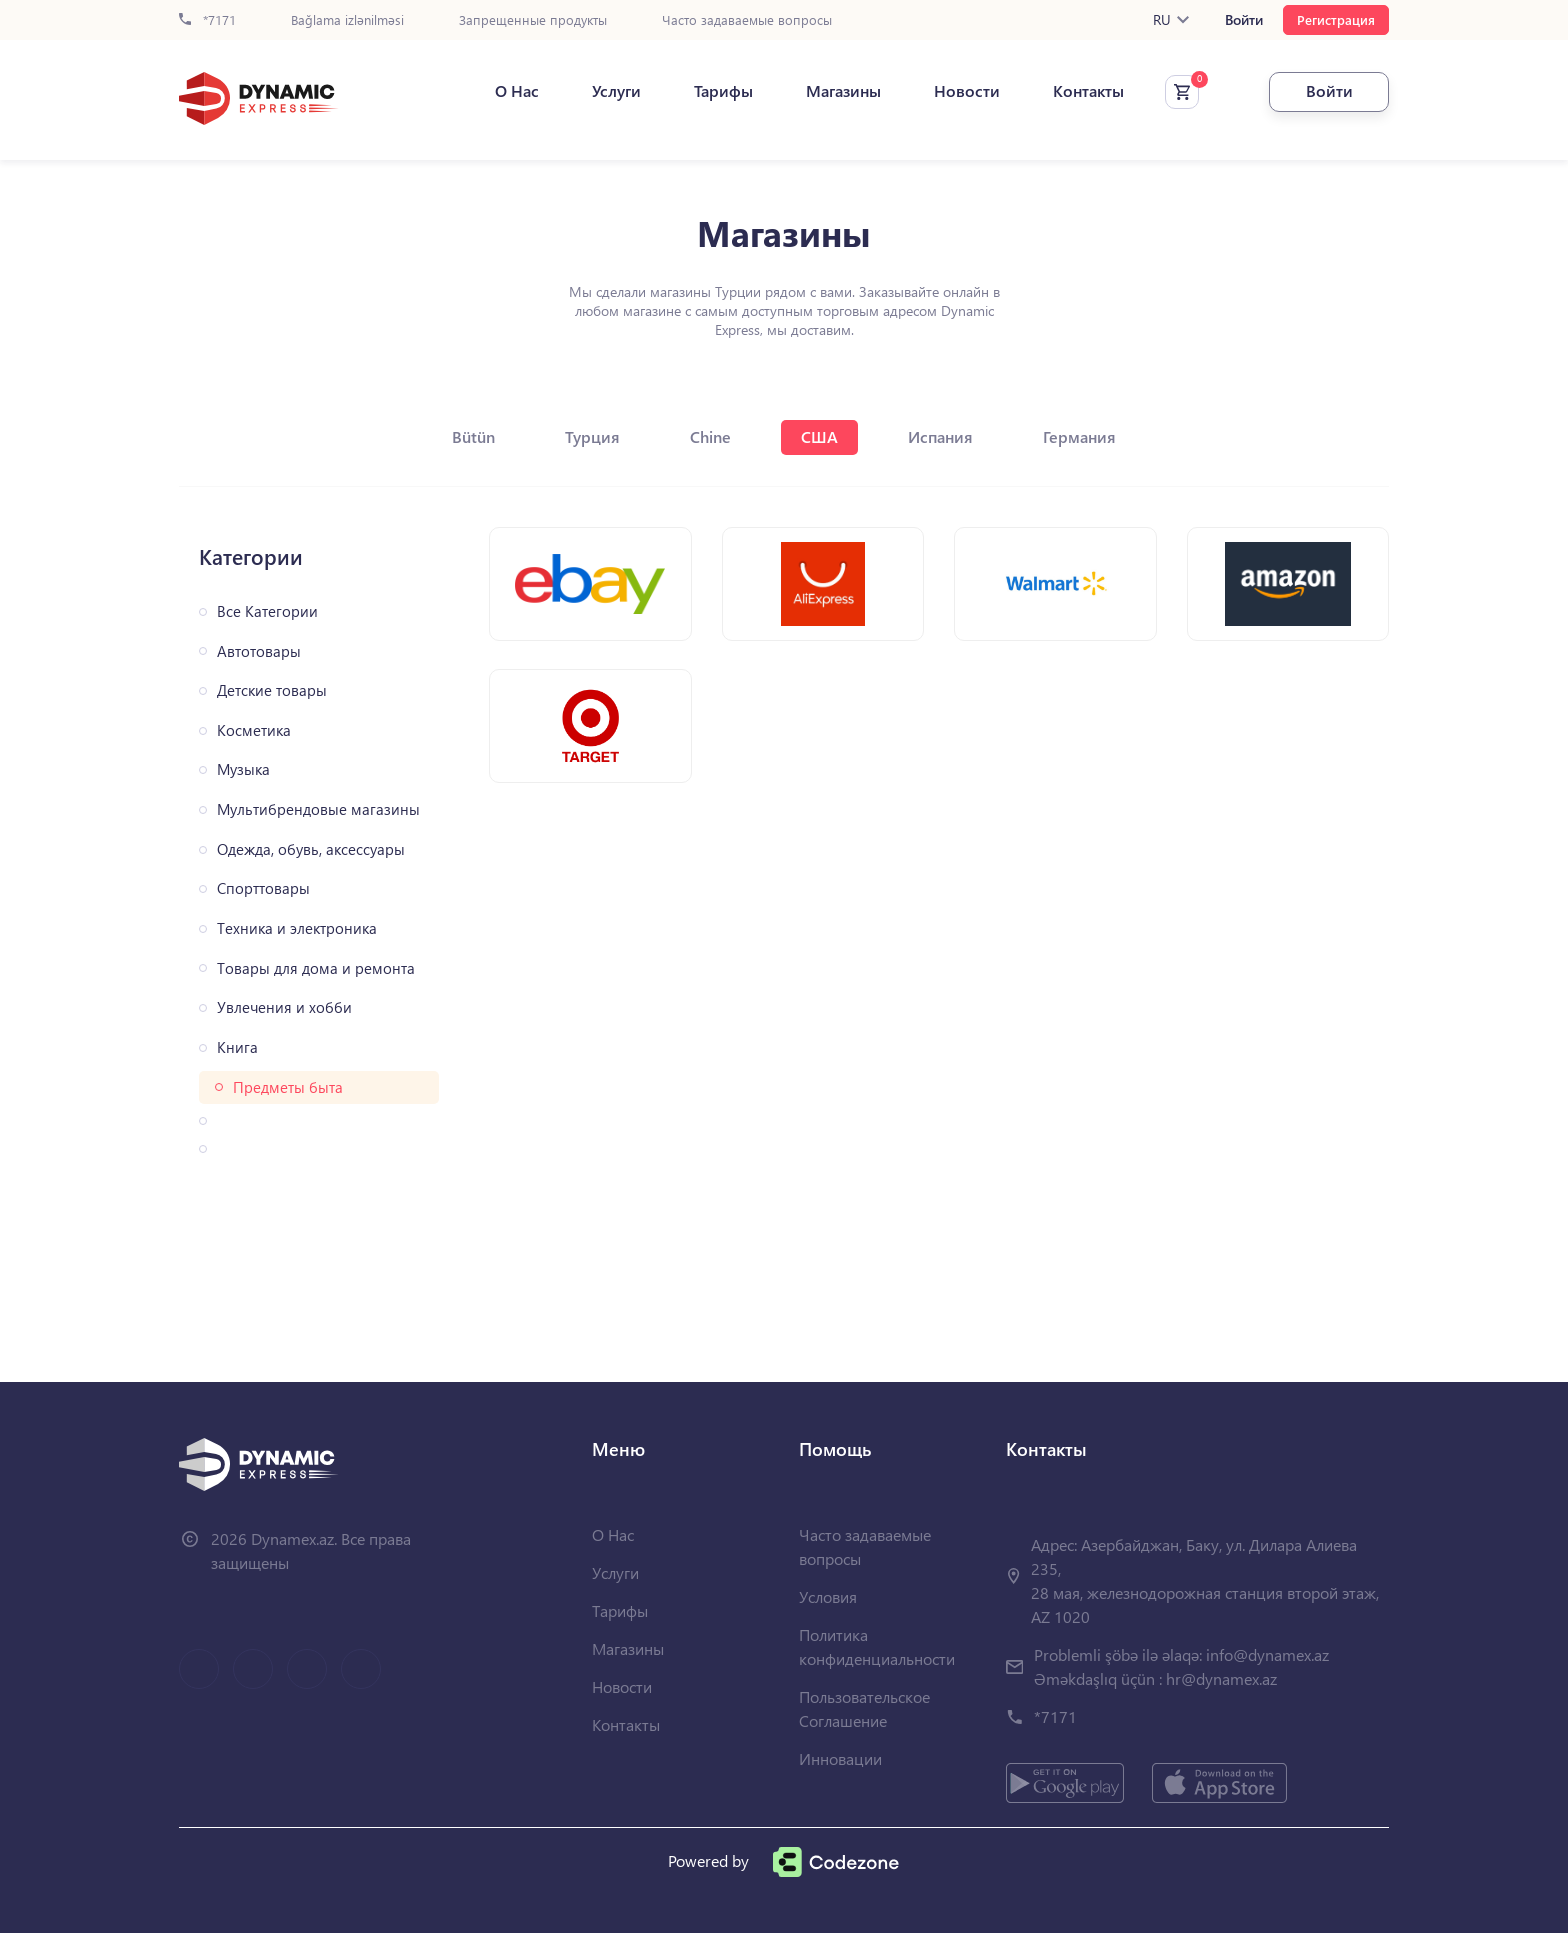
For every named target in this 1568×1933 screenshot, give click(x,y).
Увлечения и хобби (284, 1007)
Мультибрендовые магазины (318, 809)
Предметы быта (288, 1087)
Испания (940, 436)
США (819, 436)
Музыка (243, 769)
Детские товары (272, 690)
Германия (1079, 436)
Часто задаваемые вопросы (747, 20)
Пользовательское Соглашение (864, 1708)
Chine (710, 436)
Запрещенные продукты (533, 20)
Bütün (473, 436)
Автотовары (259, 651)
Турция (592, 436)
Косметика (254, 730)
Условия (828, 1596)
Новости (967, 91)
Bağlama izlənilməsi (347, 20)
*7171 (207, 20)
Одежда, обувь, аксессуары (311, 849)
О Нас (517, 91)
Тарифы (723, 91)
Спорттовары (263, 888)
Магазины (843, 91)
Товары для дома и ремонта (316, 968)
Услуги (616, 91)
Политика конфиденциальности (877, 1646)
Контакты (1088, 91)
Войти (1244, 20)
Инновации (840, 1758)
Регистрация (1336, 19)
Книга (237, 1047)
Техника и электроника (297, 928)
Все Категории (267, 611)
